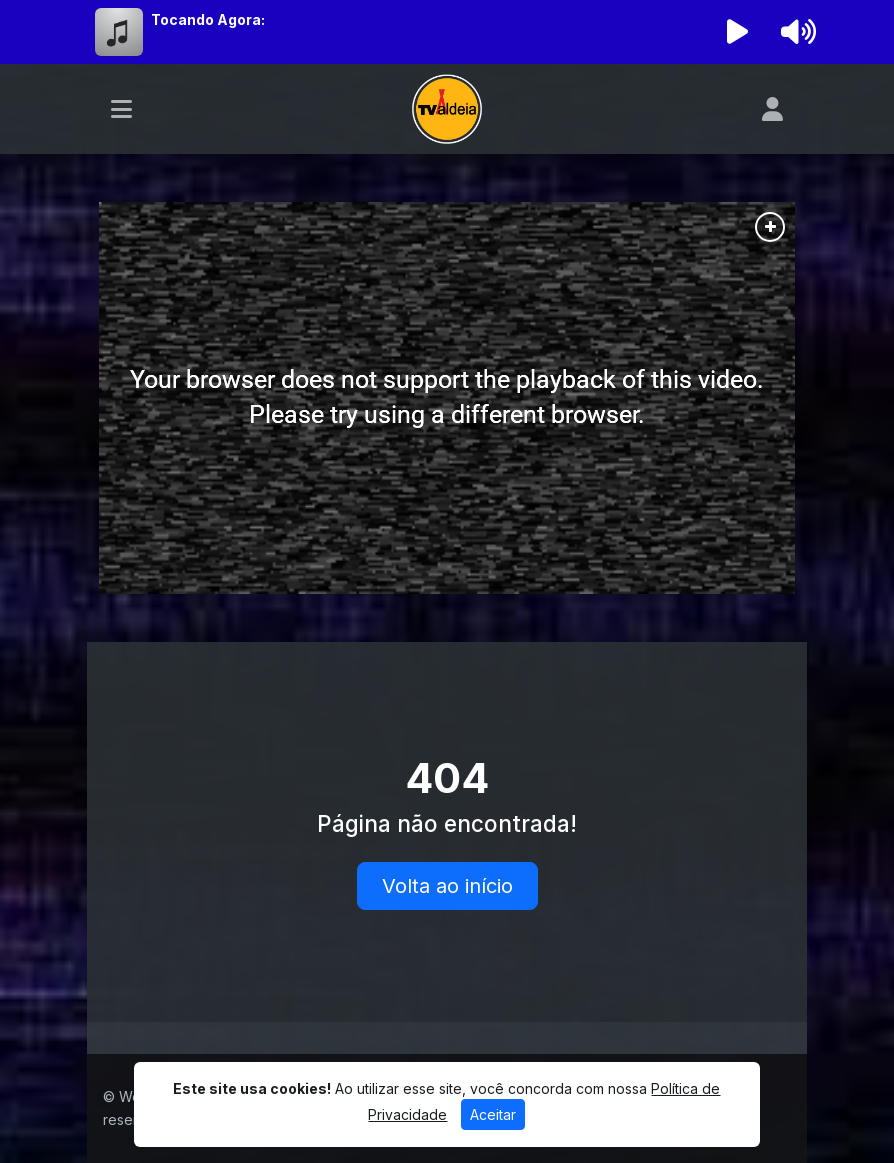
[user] (772, 109)
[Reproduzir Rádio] (738, 32)
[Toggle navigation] (121, 109)
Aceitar (493, 1114)
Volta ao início (447, 886)
